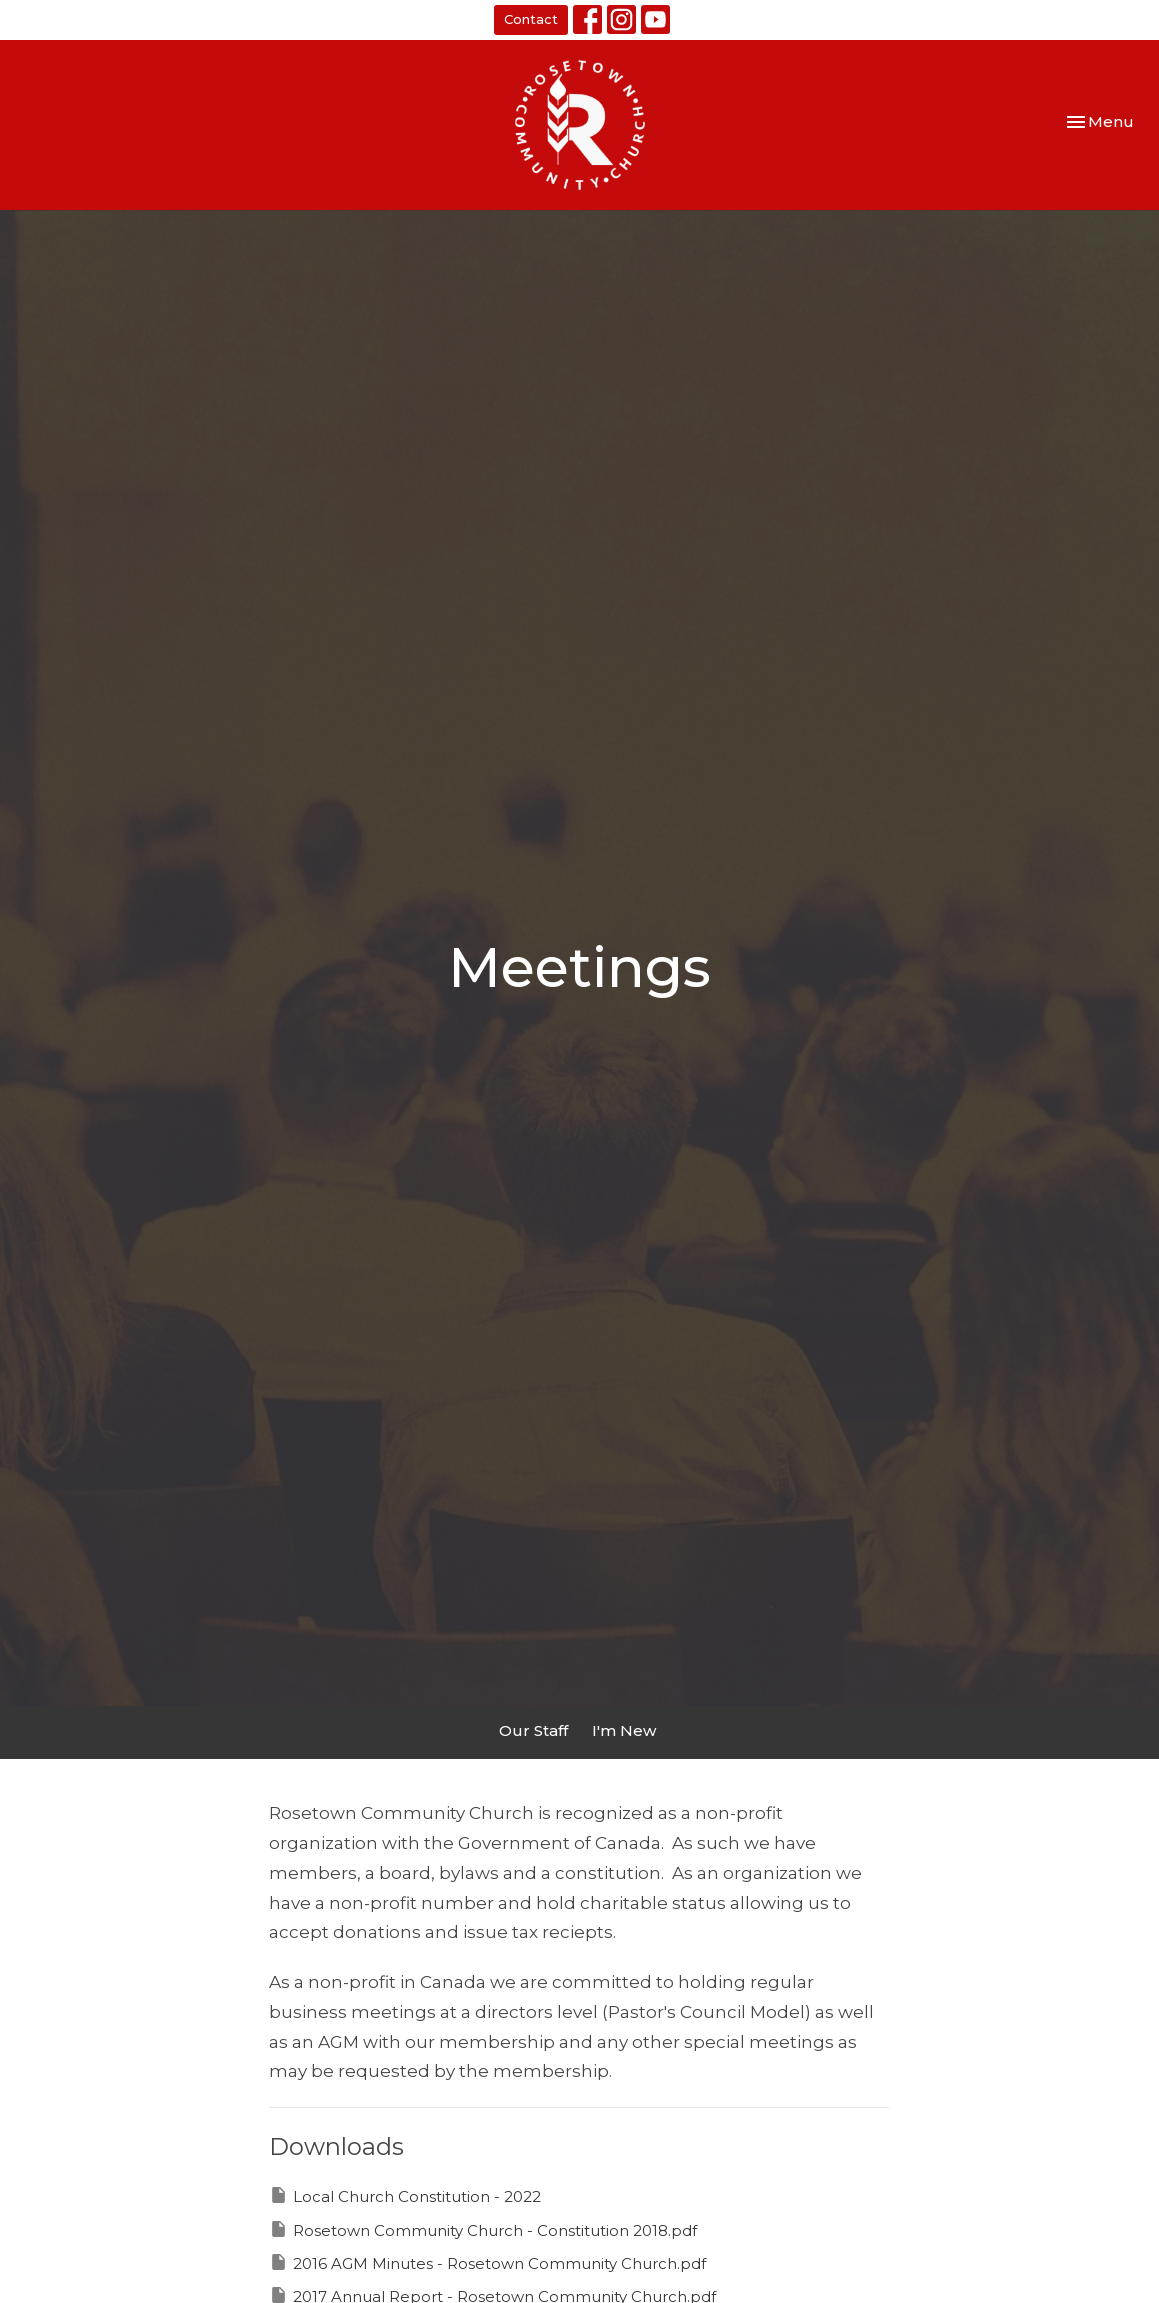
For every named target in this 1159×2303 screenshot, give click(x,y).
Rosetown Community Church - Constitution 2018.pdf (483, 2229)
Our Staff (533, 1730)
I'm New (624, 1730)
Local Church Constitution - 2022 (405, 2195)
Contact (531, 19)
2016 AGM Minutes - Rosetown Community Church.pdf (487, 2262)
